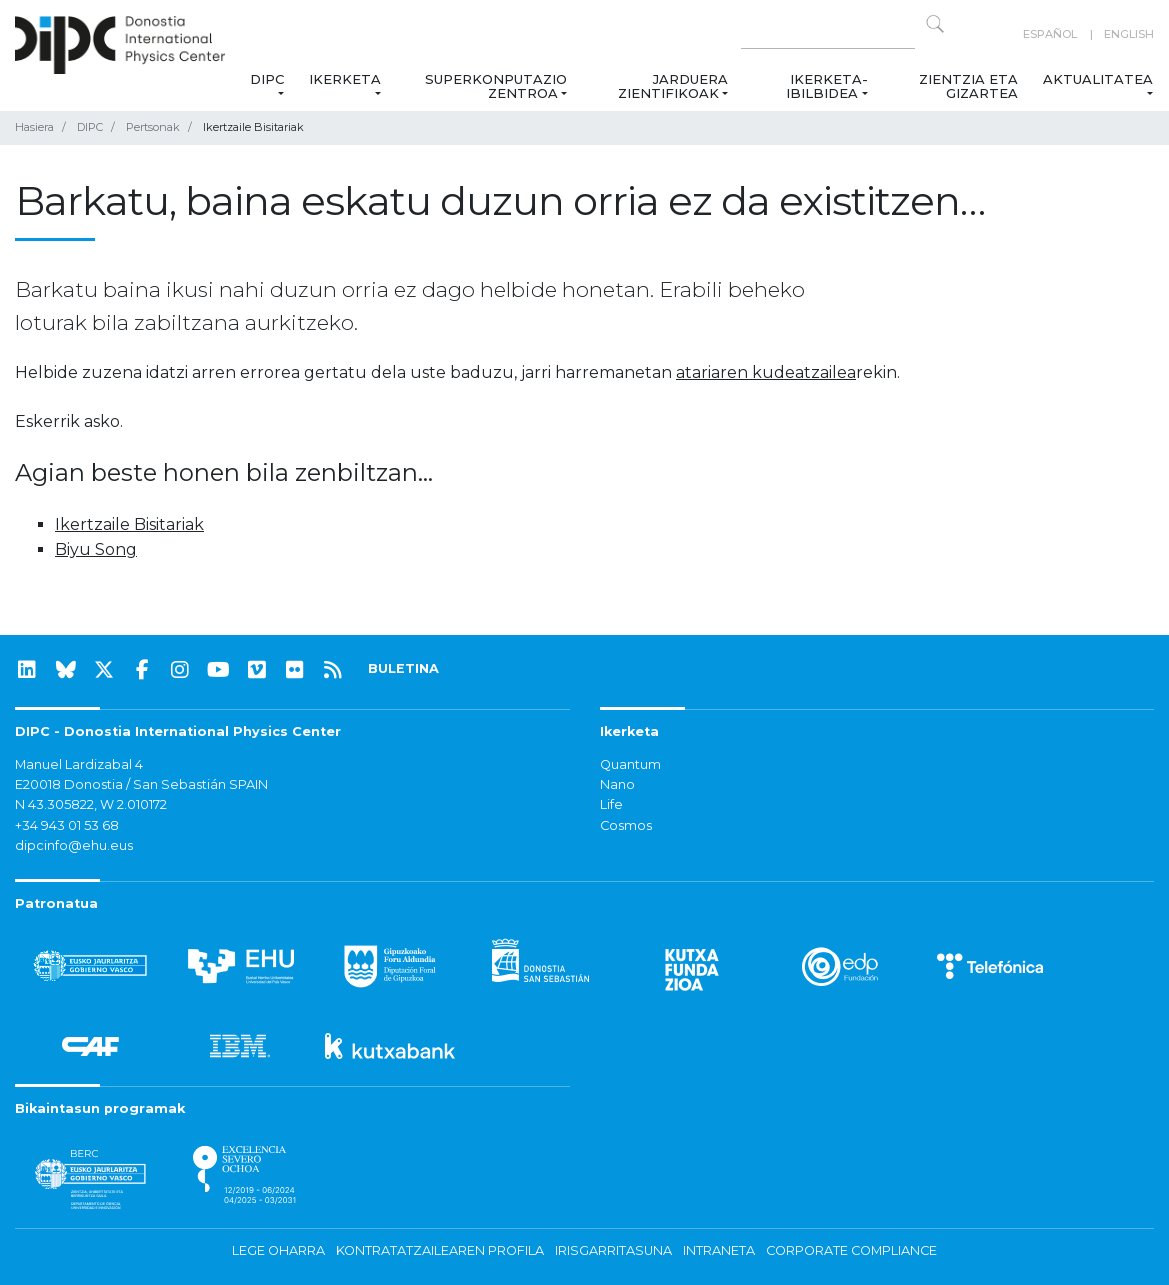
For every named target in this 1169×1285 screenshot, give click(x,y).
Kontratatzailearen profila (440, 1250)
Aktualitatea (1098, 79)
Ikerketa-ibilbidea (827, 86)
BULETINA (403, 668)
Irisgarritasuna (613, 1250)
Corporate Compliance (851, 1250)
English (1129, 34)
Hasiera (34, 127)
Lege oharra (278, 1250)
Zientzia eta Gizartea (969, 86)
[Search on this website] (828, 34)
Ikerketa (345, 79)
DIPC (267, 79)
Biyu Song (96, 549)
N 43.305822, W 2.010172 (91, 804)
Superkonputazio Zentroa (497, 86)
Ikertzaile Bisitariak (129, 524)
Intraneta (719, 1250)
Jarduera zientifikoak (673, 86)
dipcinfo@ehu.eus (74, 845)
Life (611, 804)
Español (1050, 34)
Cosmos (626, 825)
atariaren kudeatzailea (766, 372)
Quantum (630, 764)
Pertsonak (153, 127)
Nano (617, 784)
